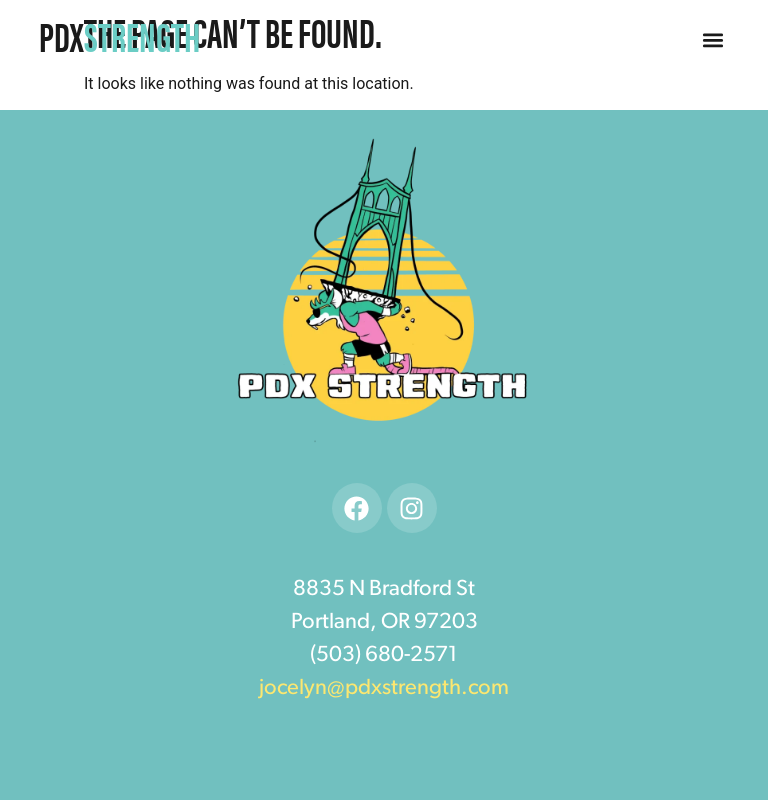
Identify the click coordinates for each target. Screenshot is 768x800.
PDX (119, 35)
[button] (713, 40)
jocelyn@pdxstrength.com (384, 688)
